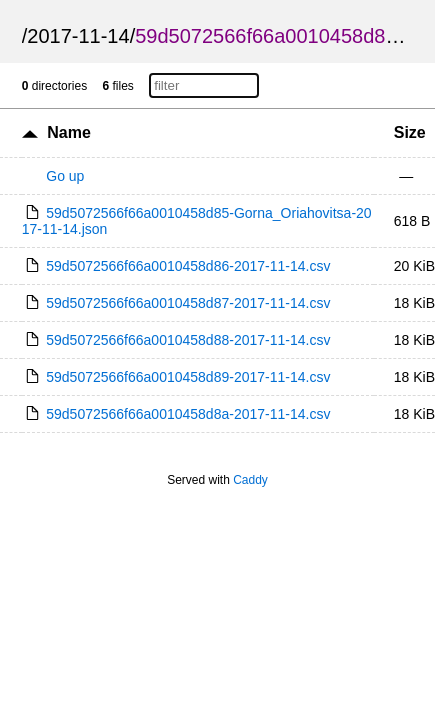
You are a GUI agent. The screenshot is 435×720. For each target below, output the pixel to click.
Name (69, 132)
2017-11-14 (78, 36)
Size (410, 132)
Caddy (250, 480)
